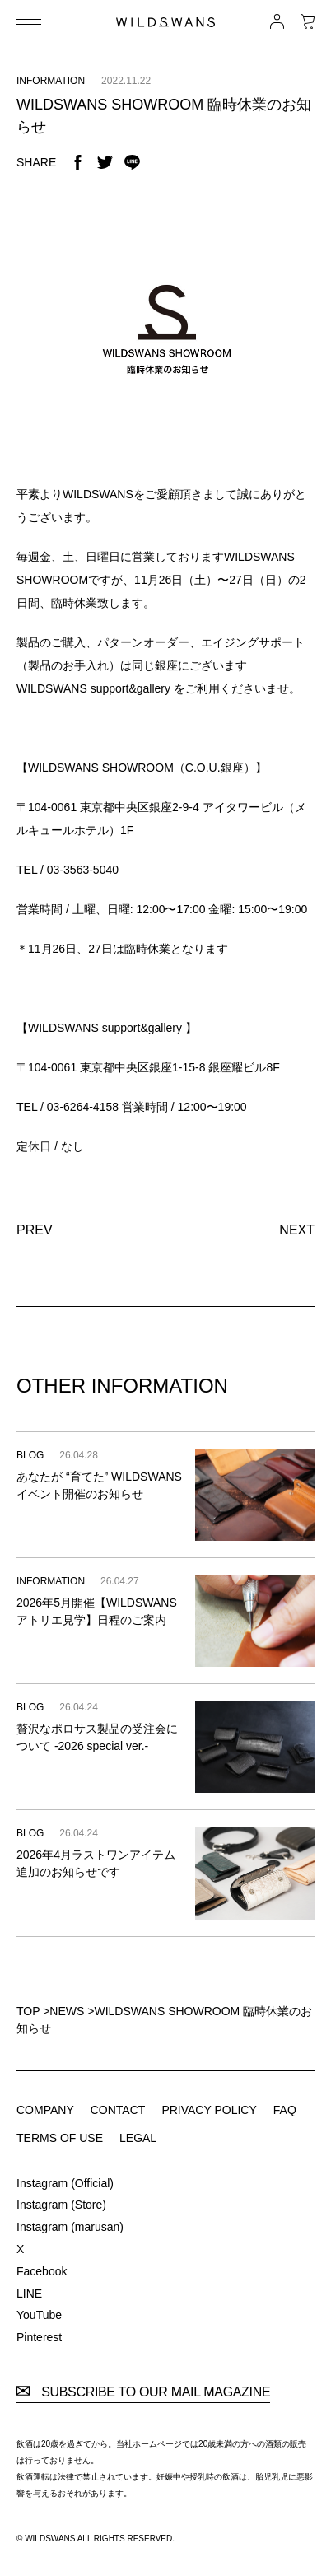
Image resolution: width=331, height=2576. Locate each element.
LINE (29, 2293)
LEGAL (137, 2138)
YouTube (39, 2315)
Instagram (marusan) (70, 2226)
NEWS (66, 2011)
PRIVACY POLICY (208, 2110)
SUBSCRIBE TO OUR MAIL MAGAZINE (143, 2392)
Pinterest (39, 2337)
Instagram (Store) (61, 2204)
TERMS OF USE (59, 2138)
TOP (28, 2011)
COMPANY (45, 2110)
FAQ (284, 2110)
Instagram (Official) (65, 2183)
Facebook (41, 2271)
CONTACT (118, 2110)
